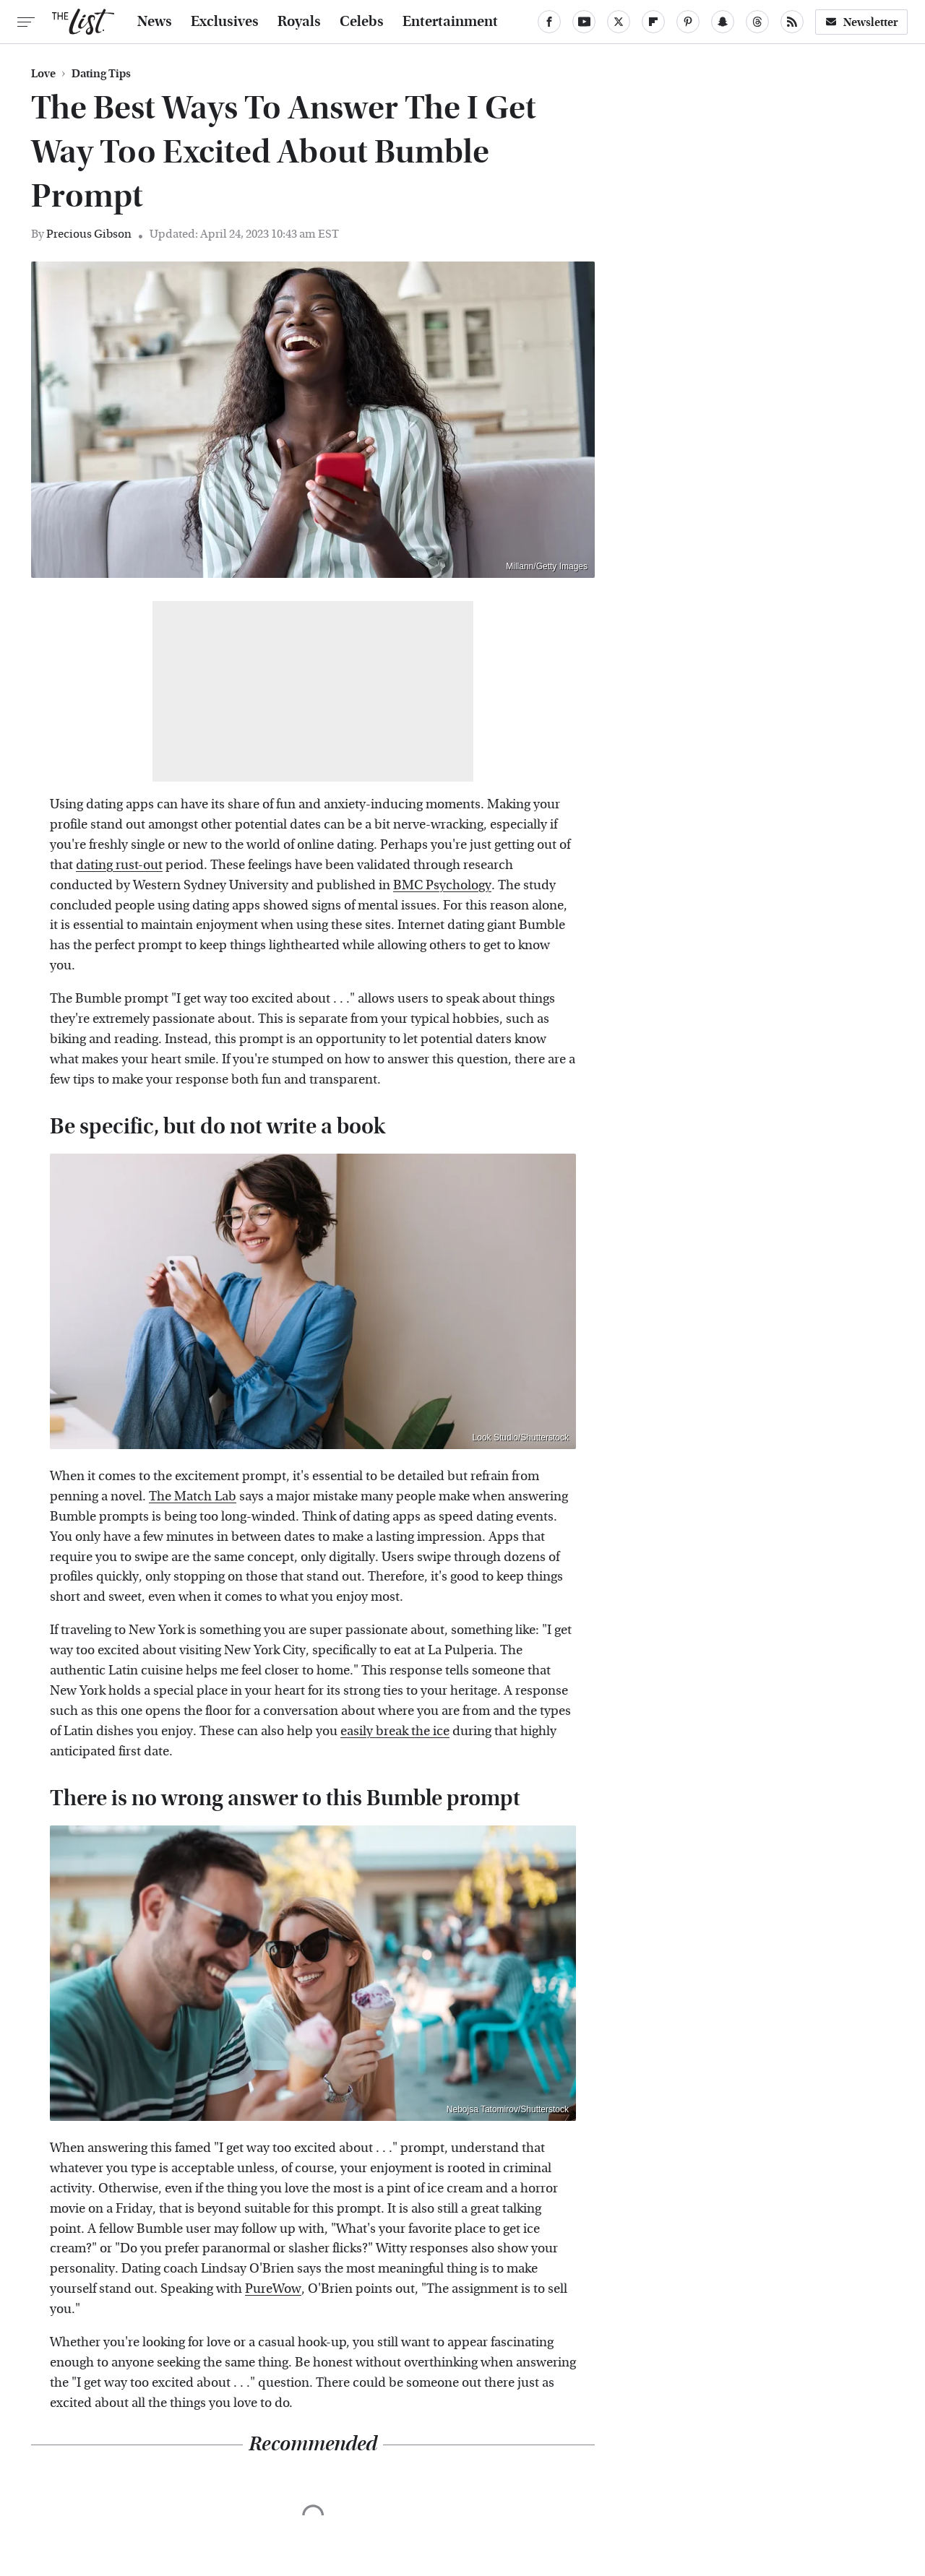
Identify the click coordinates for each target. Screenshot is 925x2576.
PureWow (273, 2288)
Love (43, 73)
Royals (299, 21)
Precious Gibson (89, 234)
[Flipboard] (653, 21)
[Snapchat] (722, 21)
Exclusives (225, 21)
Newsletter (861, 22)
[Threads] (757, 21)
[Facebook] (549, 21)
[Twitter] (618, 21)
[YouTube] (583, 21)
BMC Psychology (442, 885)
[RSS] (792, 21)
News (154, 21)
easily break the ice (394, 1731)
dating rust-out (119, 865)
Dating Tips (101, 73)
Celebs (362, 21)
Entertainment (450, 21)
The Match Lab (192, 1496)
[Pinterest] (688, 21)
